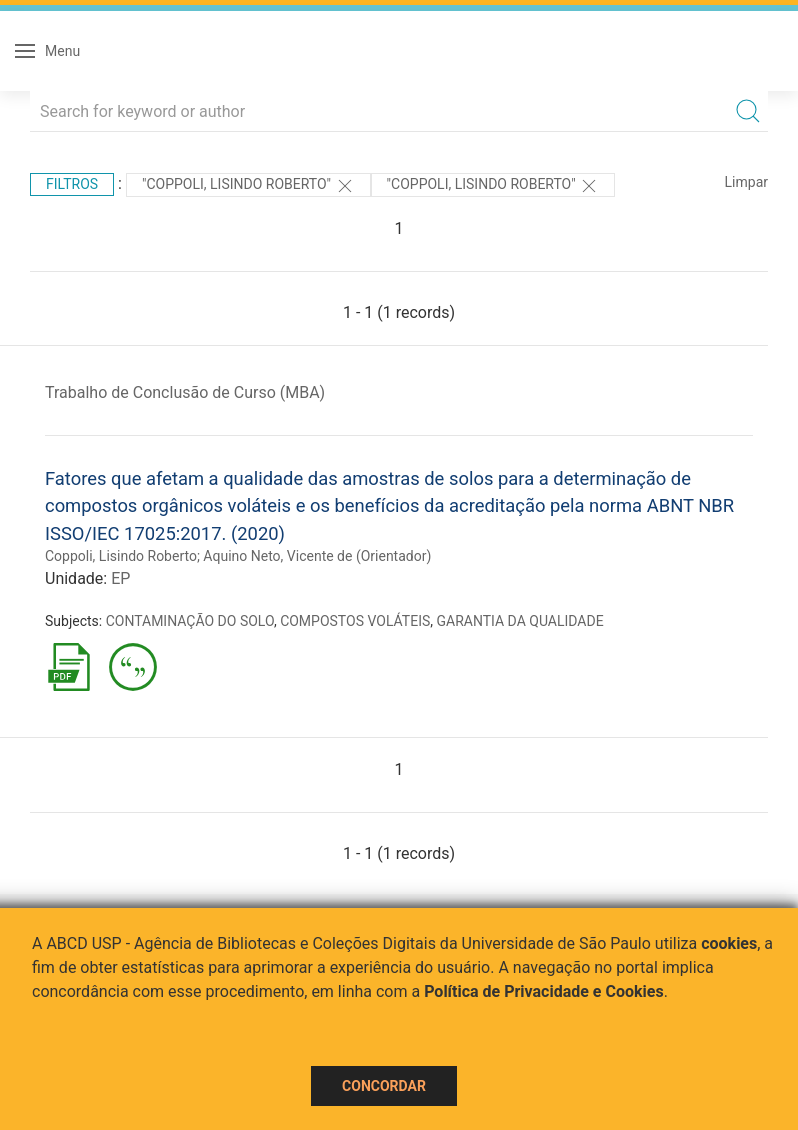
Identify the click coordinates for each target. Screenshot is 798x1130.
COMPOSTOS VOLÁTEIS (355, 621)
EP (120, 578)
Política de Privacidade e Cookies (544, 991)
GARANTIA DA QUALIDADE (520, 621)
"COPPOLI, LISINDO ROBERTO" (493, 186)
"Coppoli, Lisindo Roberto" (248, 186)
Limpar (746, 182)
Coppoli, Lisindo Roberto (121, 556)
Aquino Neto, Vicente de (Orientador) (317, 556)
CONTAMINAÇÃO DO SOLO (190, 621)
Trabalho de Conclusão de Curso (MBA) (185, 392)
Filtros (72, 184)
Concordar (384, 1086)
